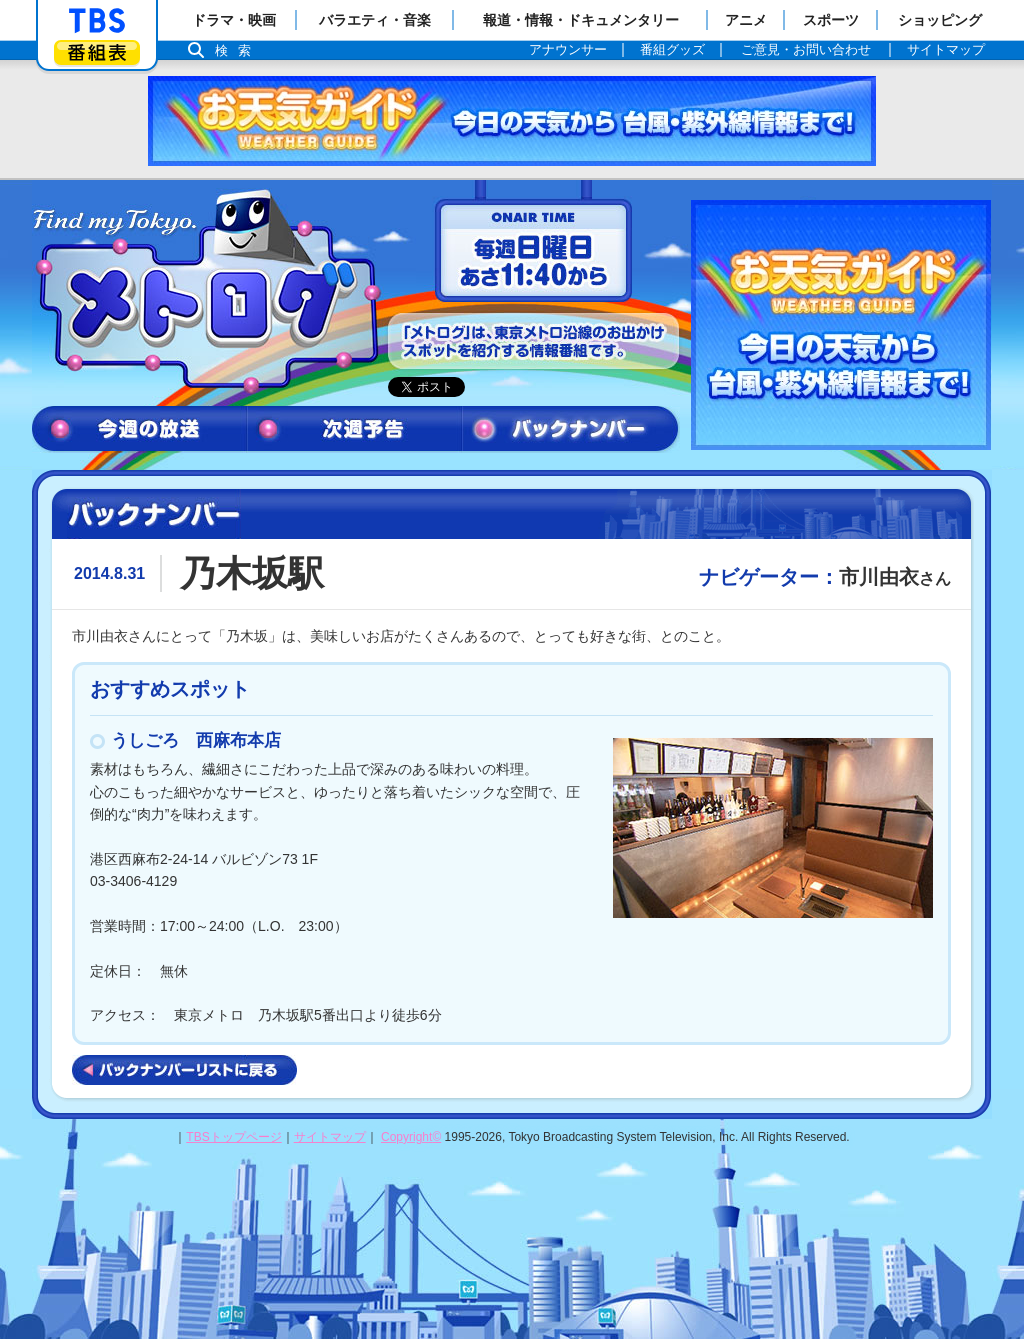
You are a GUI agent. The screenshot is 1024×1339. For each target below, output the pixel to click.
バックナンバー (571, 429)
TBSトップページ (233, 1137)
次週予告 (354, 429)
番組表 (97, 52)
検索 (238, 50)
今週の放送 (139, 429)
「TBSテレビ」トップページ (97, 21)
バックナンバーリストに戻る (184, 1070)
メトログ (205, 292)
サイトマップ (330, 1137)
